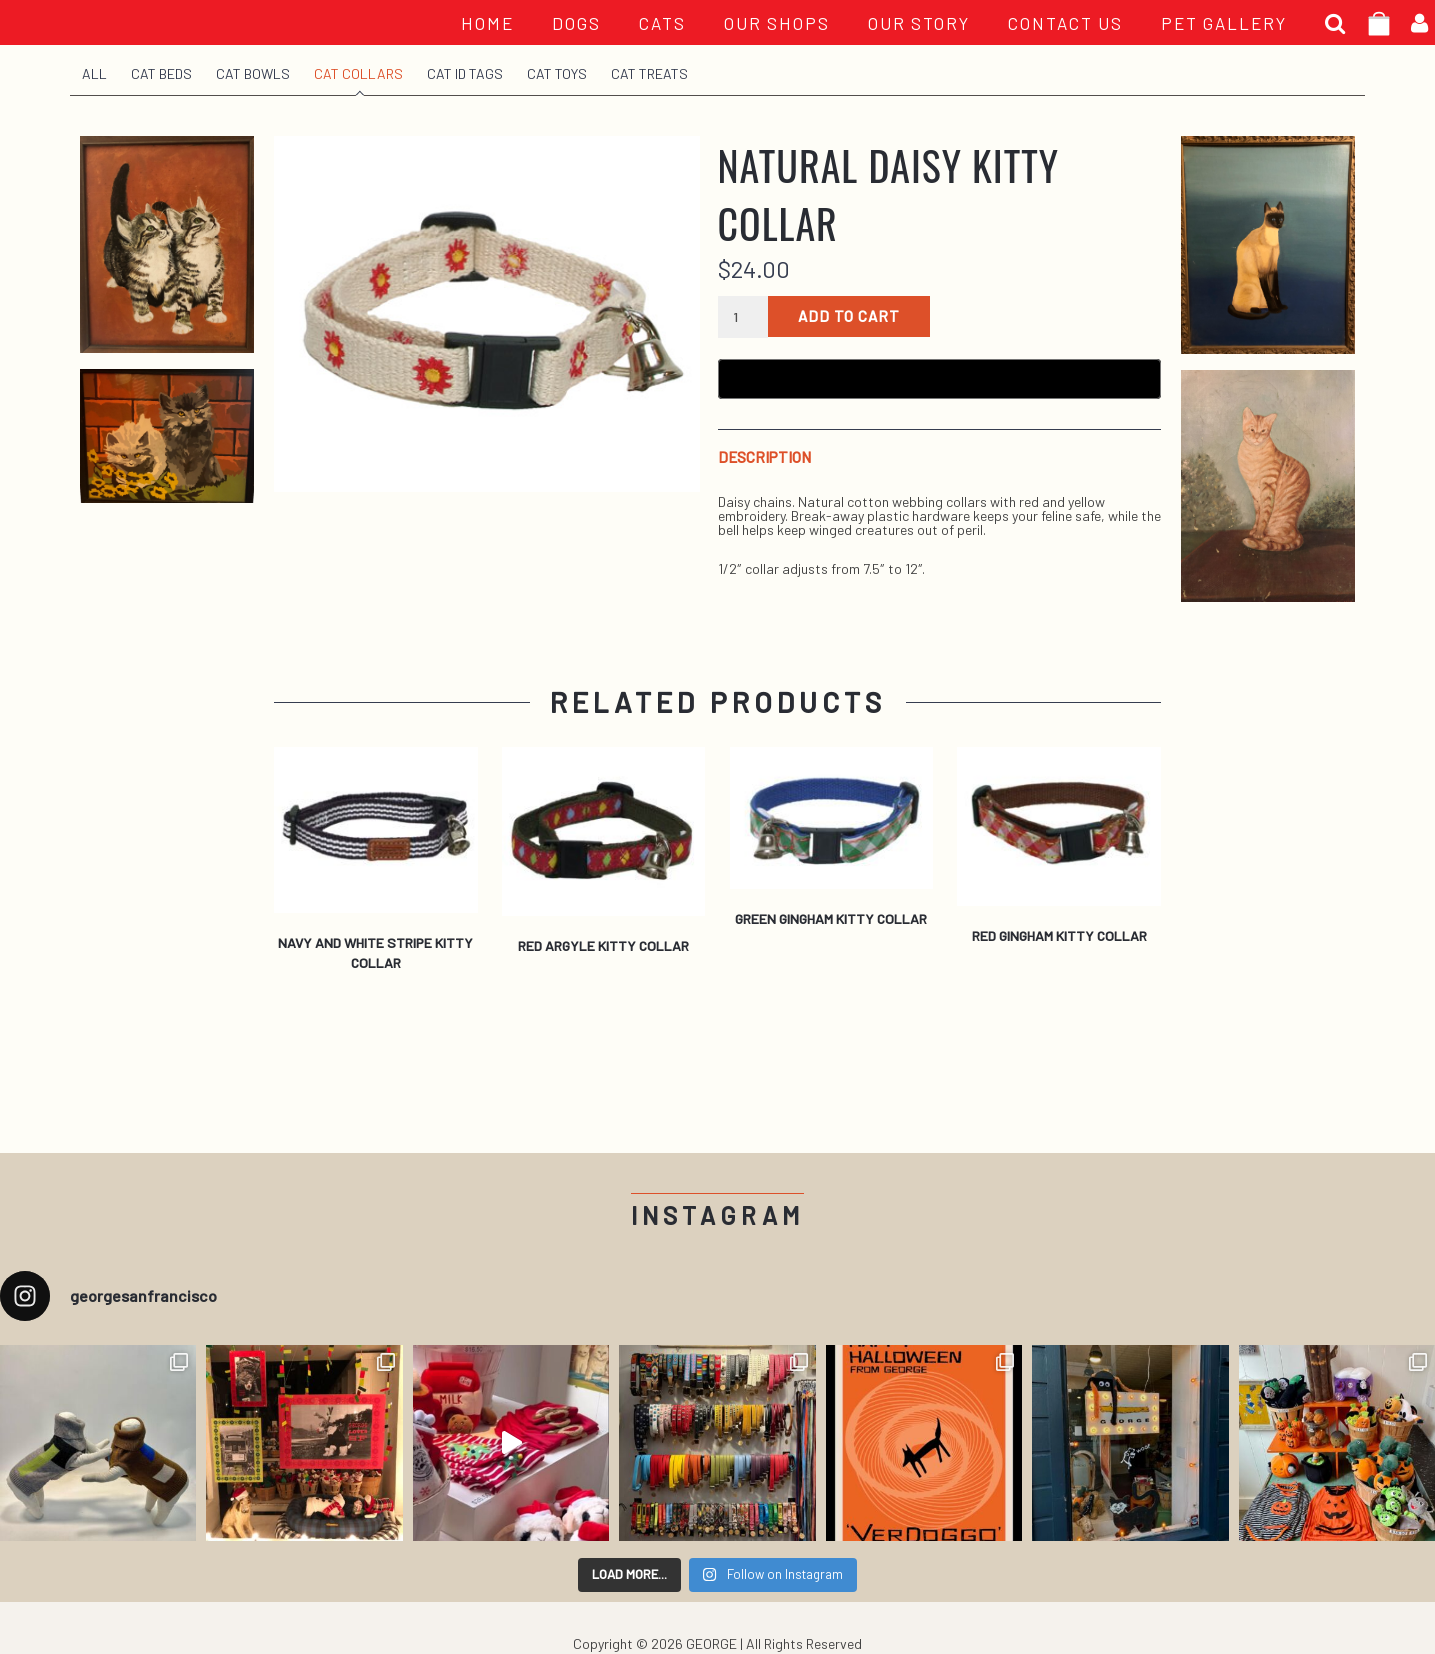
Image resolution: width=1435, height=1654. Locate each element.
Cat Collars (358, 73)
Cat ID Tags (465, 73)
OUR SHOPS (777, 23)
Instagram (717, 1215)
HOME (487, 23)
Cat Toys (557, 73)
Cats (662, 23)
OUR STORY (919, 23)
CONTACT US (1065, 23)
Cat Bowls (253, 73)
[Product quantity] (743, 317)
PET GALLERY (1224, 23)
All (94, 73)
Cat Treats (649, 73)
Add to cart (849, 316)
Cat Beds (161, 73)
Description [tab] (764, 457)
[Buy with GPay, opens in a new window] (939, 379)
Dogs (576, 23)
